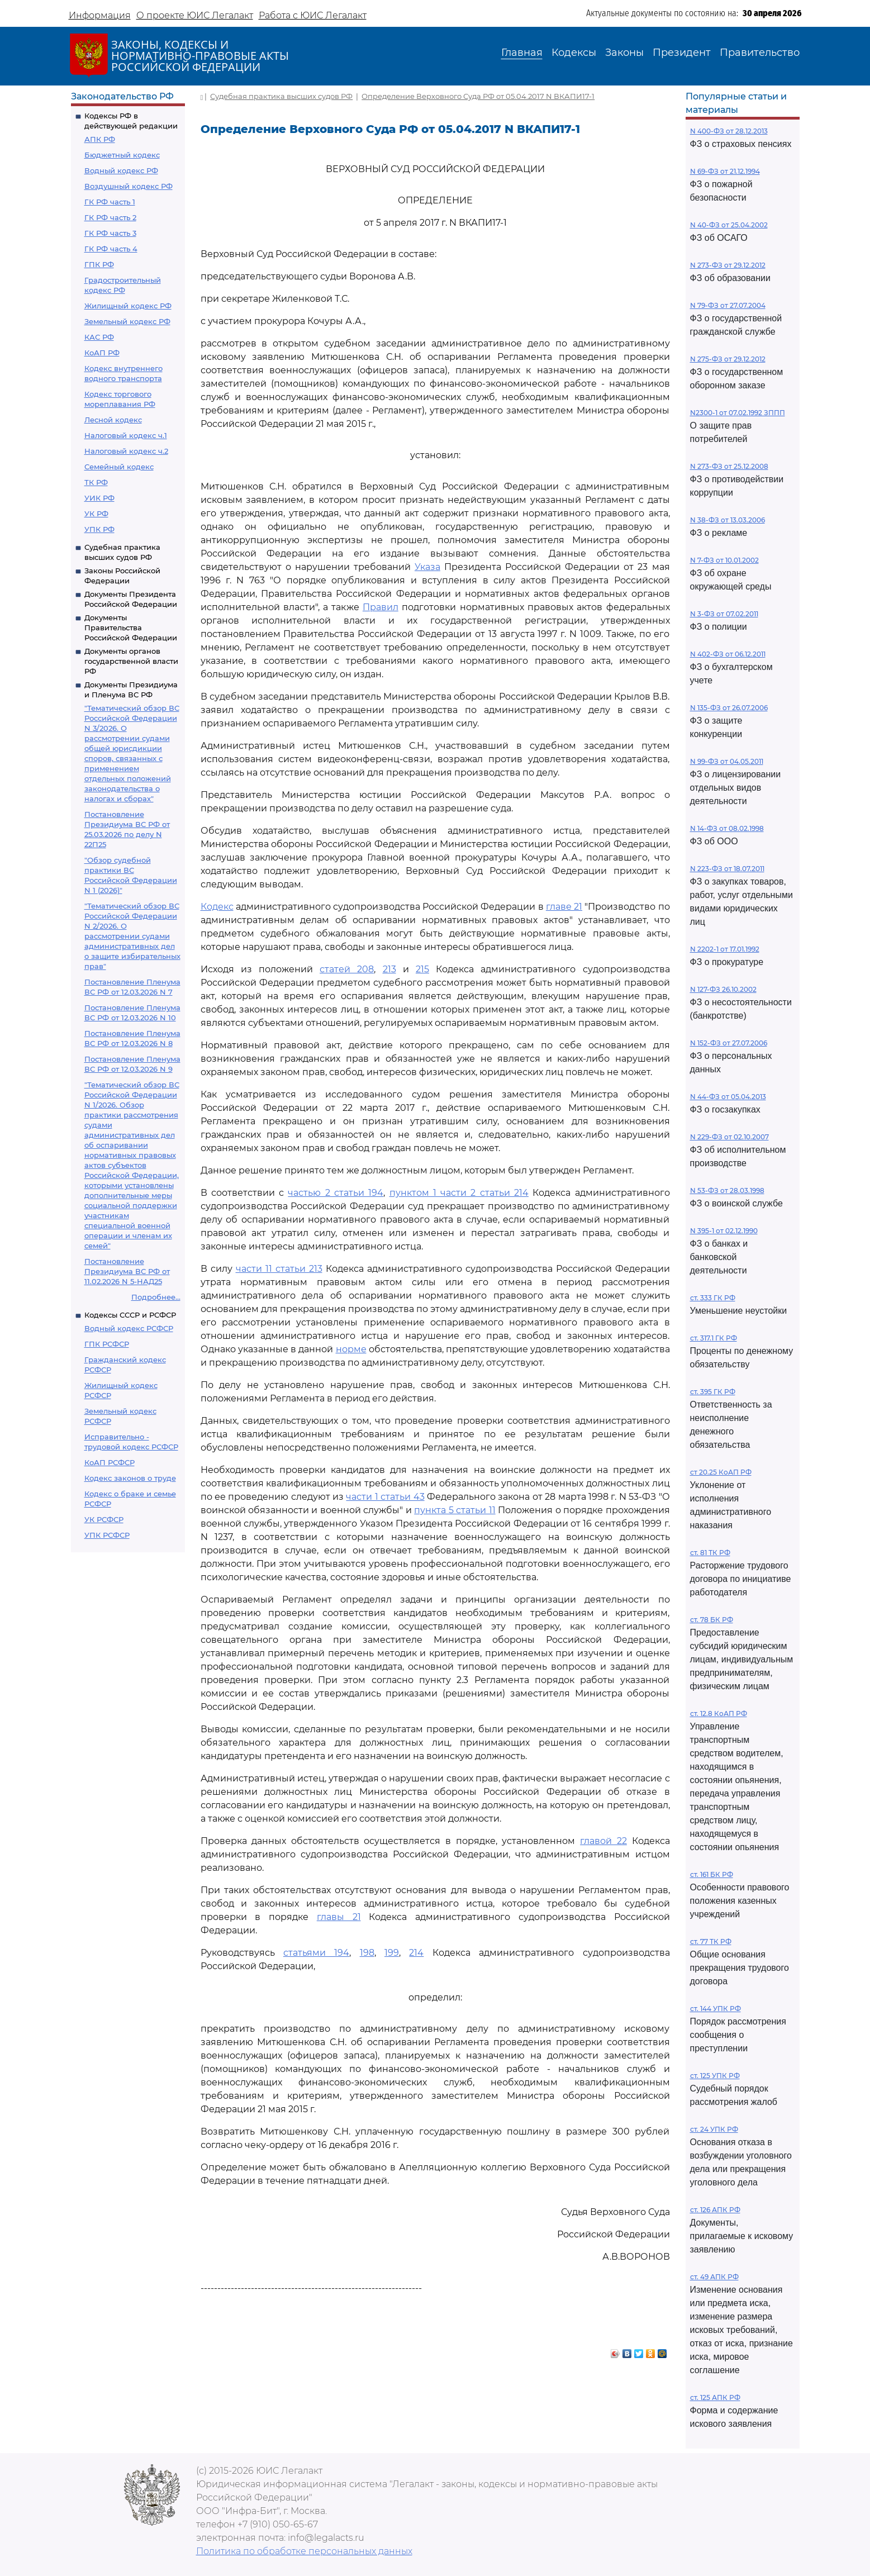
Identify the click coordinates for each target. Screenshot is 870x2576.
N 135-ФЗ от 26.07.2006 (729, 708)
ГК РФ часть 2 (110, 217)
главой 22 (603, 1841)
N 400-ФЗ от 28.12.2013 (729, 131)
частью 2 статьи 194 (335, 1192)
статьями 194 (316, 1952)
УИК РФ (99, 497)
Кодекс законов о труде (130, 1478)
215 (422, 969)
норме (351, 1349)
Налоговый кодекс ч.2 (126, 450)
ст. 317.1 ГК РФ (713, 1338)
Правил (380, 607)
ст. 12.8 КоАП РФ (718, 1713)
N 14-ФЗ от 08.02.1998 (727, 828)
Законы (624, 52)
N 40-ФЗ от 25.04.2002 (729, 225)
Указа (427, 567)
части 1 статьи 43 (385, 1496)
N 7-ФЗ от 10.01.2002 (724, 560)
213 (389, 969)
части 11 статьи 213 (279, 1268)
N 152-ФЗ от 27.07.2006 (728, 1043)
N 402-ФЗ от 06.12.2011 (728, 654)
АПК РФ (99, 139)
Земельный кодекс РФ (127, 321)
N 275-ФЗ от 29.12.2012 (728, 359)
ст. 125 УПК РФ (715, 2075)
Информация (100, 15)
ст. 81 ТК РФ (710, 1552)
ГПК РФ (99, 264)
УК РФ (96, 513)
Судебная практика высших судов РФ (281, 96)
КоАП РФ (102, 352)
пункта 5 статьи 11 (454, 1510)
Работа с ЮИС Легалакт (313, 15)
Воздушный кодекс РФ (128, 186)
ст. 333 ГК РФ (712, 1298)
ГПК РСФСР (106, 1343)
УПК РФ (99, 529)
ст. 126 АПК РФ (715, 2210)
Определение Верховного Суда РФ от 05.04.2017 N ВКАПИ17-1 (478, 96)
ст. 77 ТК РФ (710, 1941)
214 (416, 1952)
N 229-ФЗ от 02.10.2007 (729, 1137)
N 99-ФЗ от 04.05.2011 (726, 761)
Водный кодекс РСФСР (128, 1328)
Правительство (760, 52)
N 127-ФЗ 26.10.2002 (723, 989)
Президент (682, 52)
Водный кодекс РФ (121, 170)
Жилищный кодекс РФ (128, 305)
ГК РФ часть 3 (110, 233)
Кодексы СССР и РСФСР (130, 1314)
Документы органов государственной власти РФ (131, 661)
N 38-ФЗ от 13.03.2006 (727, 520)
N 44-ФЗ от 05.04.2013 (728, 1096)
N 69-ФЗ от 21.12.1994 (725, 171)
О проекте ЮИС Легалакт (194, 15)
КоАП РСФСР (109, 1462)
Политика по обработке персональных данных (304, 2551)
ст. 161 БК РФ (711, 1874)
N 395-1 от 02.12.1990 (724, 1231)
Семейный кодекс (119, 466)
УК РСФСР (103, 1519)
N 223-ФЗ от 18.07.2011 (727, 868)
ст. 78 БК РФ (711, 1619)
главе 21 (564, 906)
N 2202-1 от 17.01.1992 (724, 949)
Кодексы (574, 52)
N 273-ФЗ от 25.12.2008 (729, 466)
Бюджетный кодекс (122, 154)
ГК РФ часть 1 (109, 201)
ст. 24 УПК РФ (714, 2129)
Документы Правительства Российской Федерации (130, 627)
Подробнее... (155, 1296)
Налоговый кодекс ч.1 (125, 435)
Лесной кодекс (113, 419)
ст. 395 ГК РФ (712, 1391)
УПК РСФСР (107, 1535)
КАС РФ (99, 336)
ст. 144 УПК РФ (715, 2008)
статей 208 (347, 969)
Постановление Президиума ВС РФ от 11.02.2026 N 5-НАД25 (127, 1271)
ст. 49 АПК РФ (714, 2277)
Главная (522, 52)
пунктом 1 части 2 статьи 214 (459, 1192)
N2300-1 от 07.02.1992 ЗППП (737, 412)
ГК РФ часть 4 (110, 248)
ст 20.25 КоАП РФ (721, 1472)
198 (367, 1952)
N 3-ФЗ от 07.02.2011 (724, 614)
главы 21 (339, 1917)
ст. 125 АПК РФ (715, 2397)
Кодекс (217, 906)
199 (391, 1952)
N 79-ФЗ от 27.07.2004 (728, 305)
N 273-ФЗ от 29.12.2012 (728, 265)
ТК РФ (96, 482)
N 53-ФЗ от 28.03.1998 (727, 1190)
